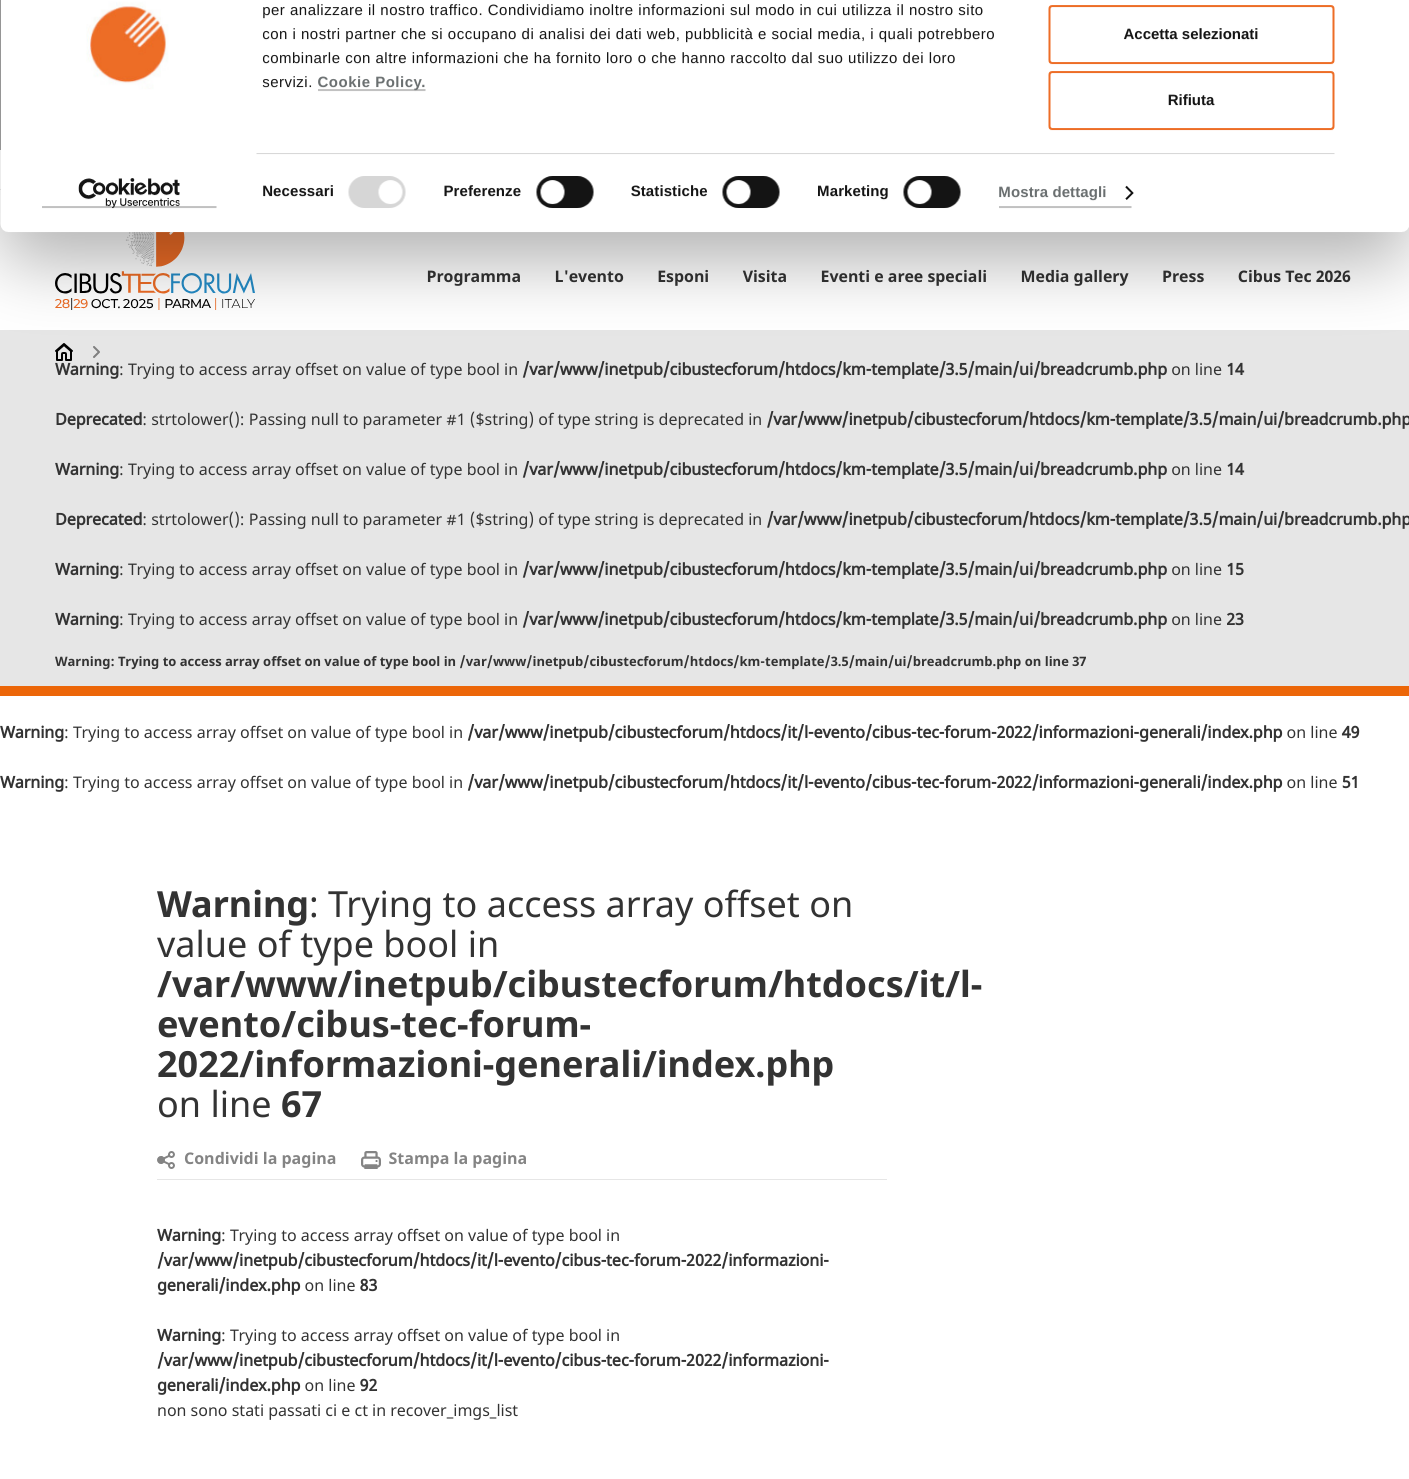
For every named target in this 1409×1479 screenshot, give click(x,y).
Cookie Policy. (371, 168)
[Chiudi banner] (1378, 31)
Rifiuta (1191, 186)
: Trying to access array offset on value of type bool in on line (571, 662)
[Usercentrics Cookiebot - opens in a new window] (129, 279)
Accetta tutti (1191, 53)
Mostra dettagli (1052, 278)
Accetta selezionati (1190, 120)
